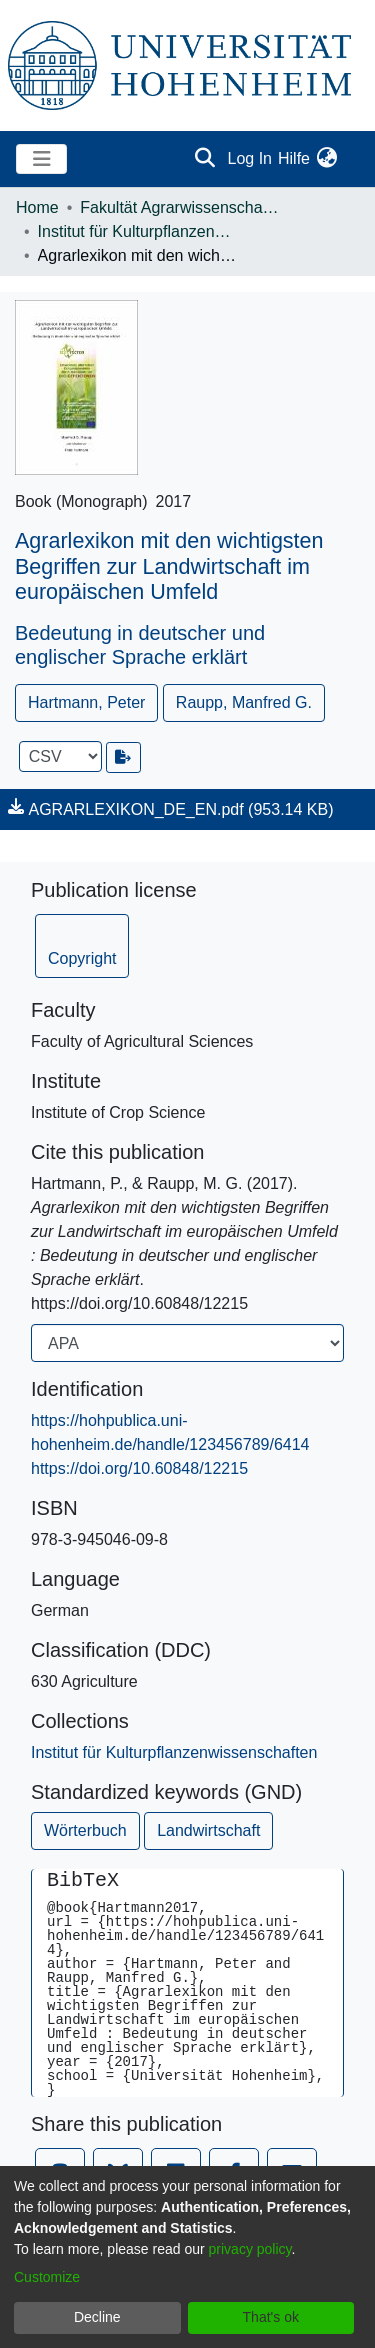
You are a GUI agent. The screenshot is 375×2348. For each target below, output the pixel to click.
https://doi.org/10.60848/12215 (139, 1468)
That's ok (271, 2317)
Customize (47, 2277)
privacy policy (250, 2249)
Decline (97, 2317)
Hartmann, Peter (86, 702)
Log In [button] (251, 158)
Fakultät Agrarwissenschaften (180, 207)
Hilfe (294, 158)
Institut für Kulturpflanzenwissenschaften (138, 231)
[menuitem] (326, 159)
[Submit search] (205, 159)
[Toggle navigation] (41, 159)
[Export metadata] (124, 757)
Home (37, 207)
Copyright (82, 958)
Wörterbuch (85, 1830)
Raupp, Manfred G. (244, 702)
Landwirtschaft (208, 1830)
